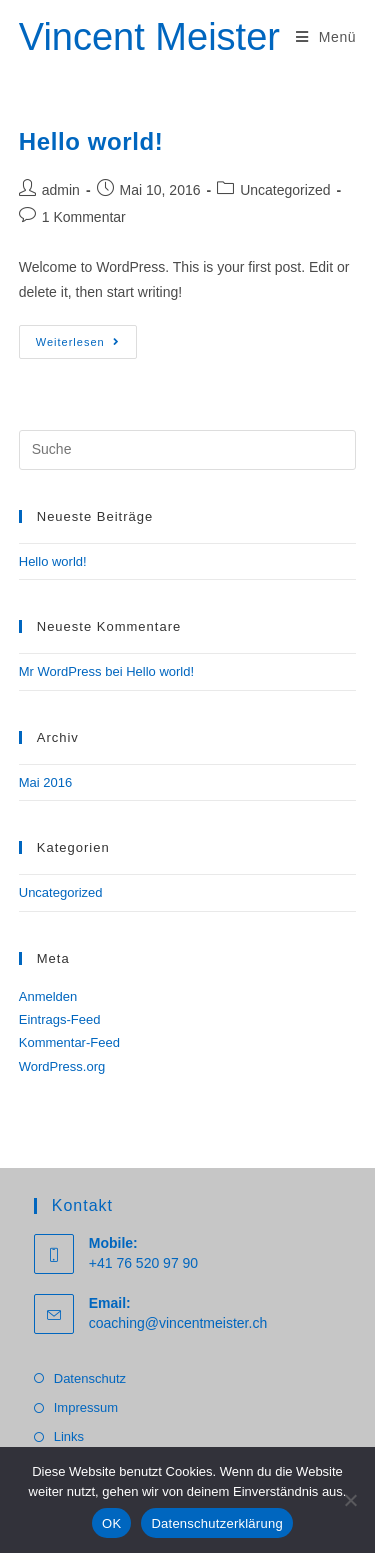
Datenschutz (90, 1378)
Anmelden (48, 996)
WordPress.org (62, 1066)
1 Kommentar (84, 217)
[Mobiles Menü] (326, 37)
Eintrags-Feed (60, 1019)
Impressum (86, 1407)
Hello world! (91, 141)
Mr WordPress (60, 671)
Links (69, 1436)
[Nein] (350, 1500)
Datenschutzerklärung (216, 1523)
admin (61, 190)
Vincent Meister (149, 37)
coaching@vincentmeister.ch (178, 1323)
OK (111, 1523)
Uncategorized (285, 190)
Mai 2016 (45, 782)
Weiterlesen (86, 346)
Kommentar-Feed (69, 1042)
